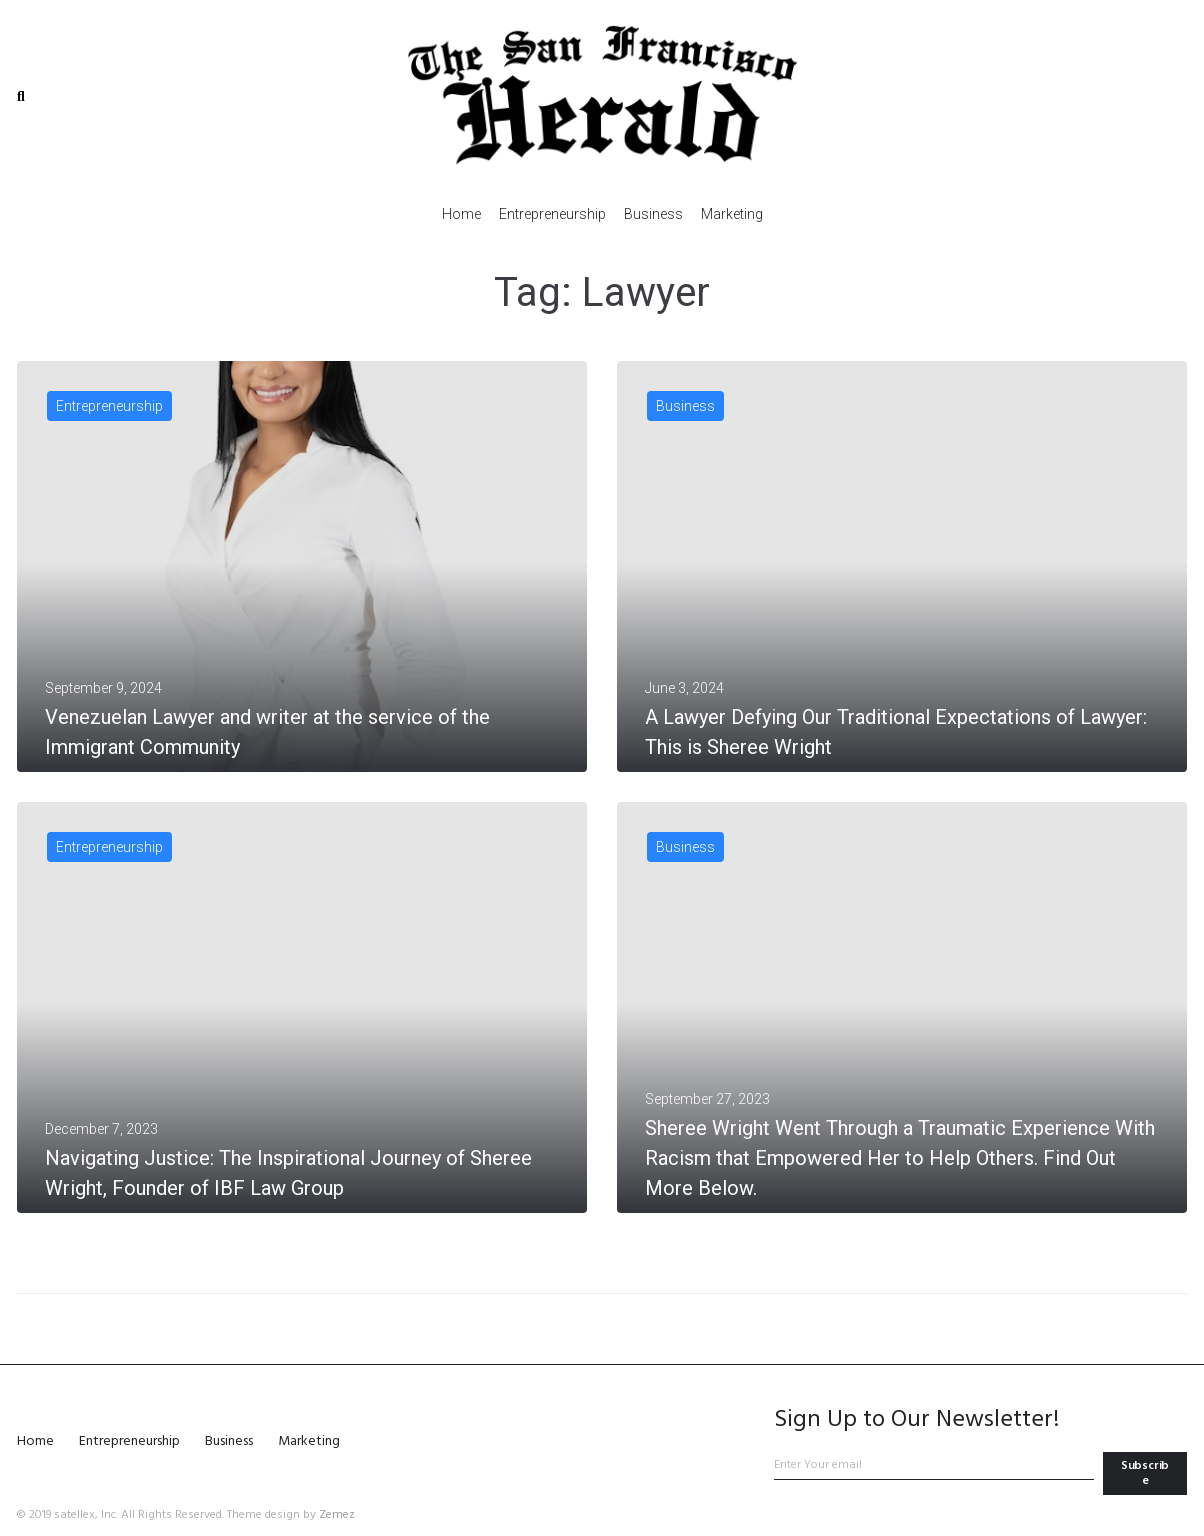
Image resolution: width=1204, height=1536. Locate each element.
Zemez (337, 1515)
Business (685, 406)
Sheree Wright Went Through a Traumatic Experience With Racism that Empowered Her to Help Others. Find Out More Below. (900, 1158)
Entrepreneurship (109, 406)
